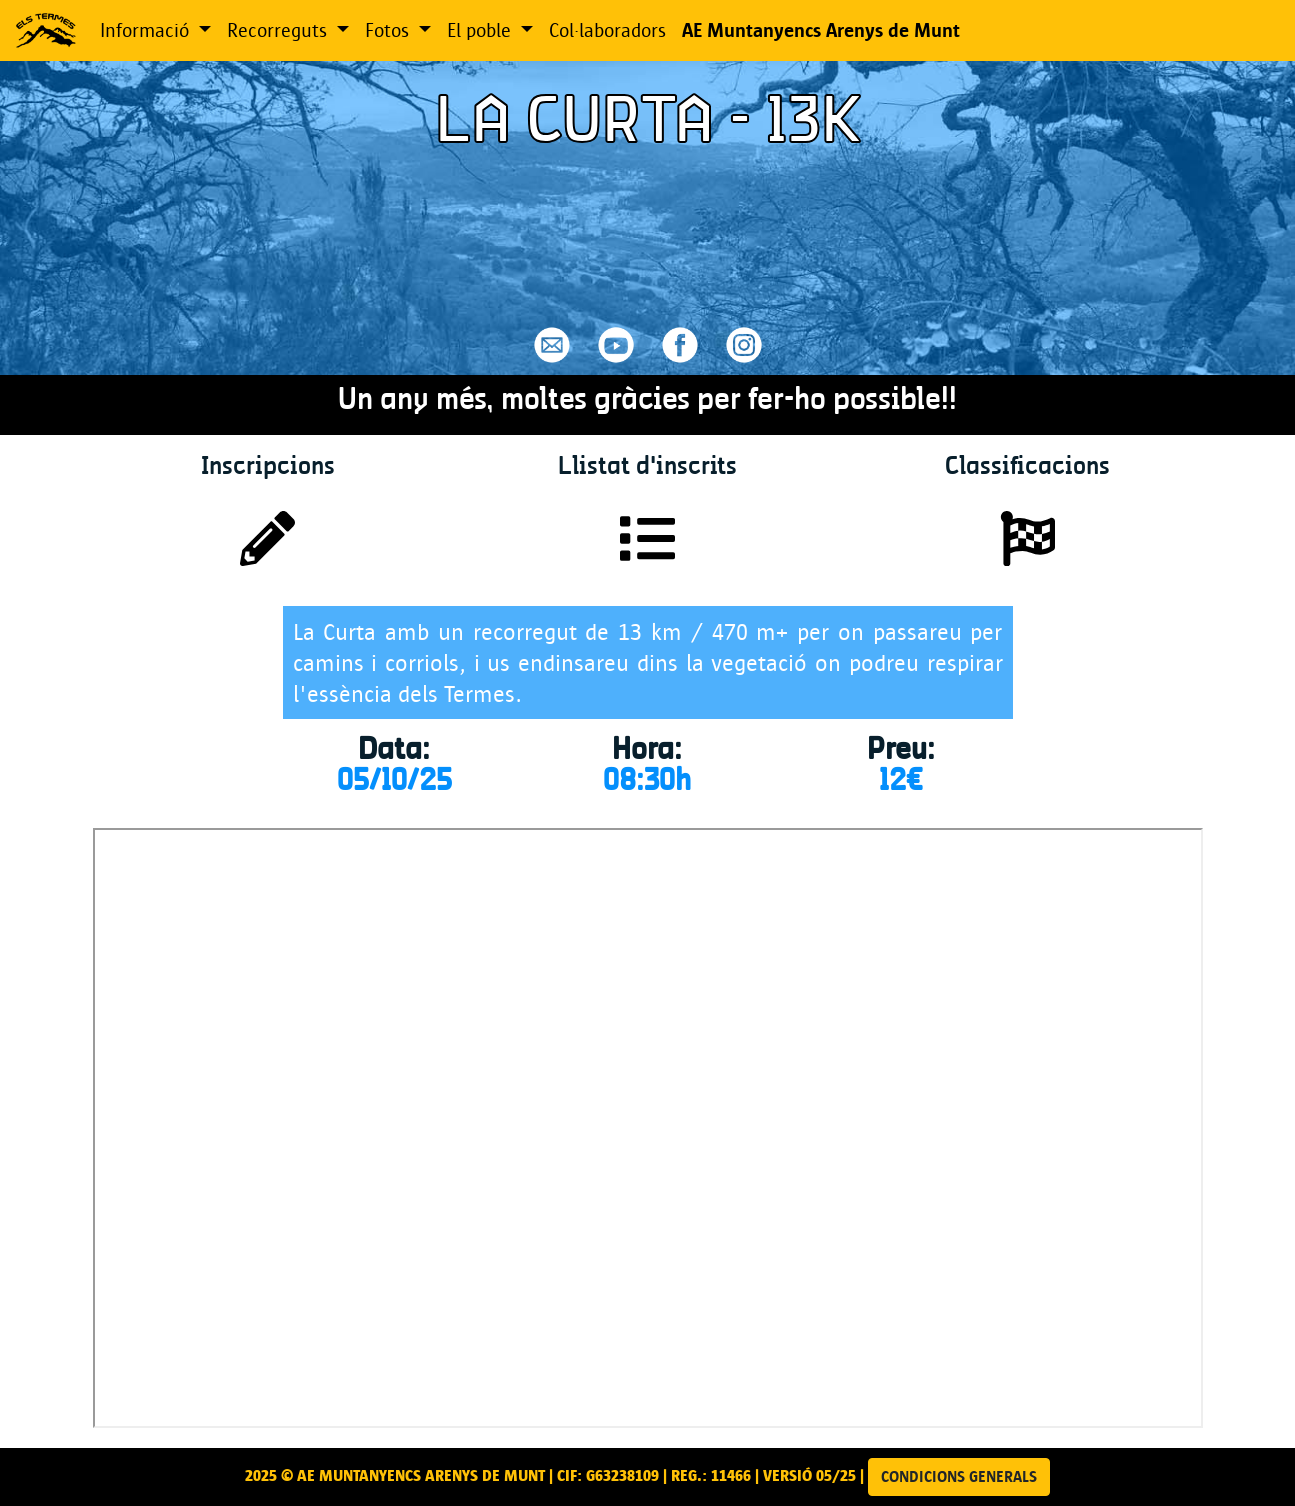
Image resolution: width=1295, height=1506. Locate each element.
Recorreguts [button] (279, 30)
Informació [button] (147, 30)
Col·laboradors (607, 30)
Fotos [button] (389, 30)
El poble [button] (481, 30)
